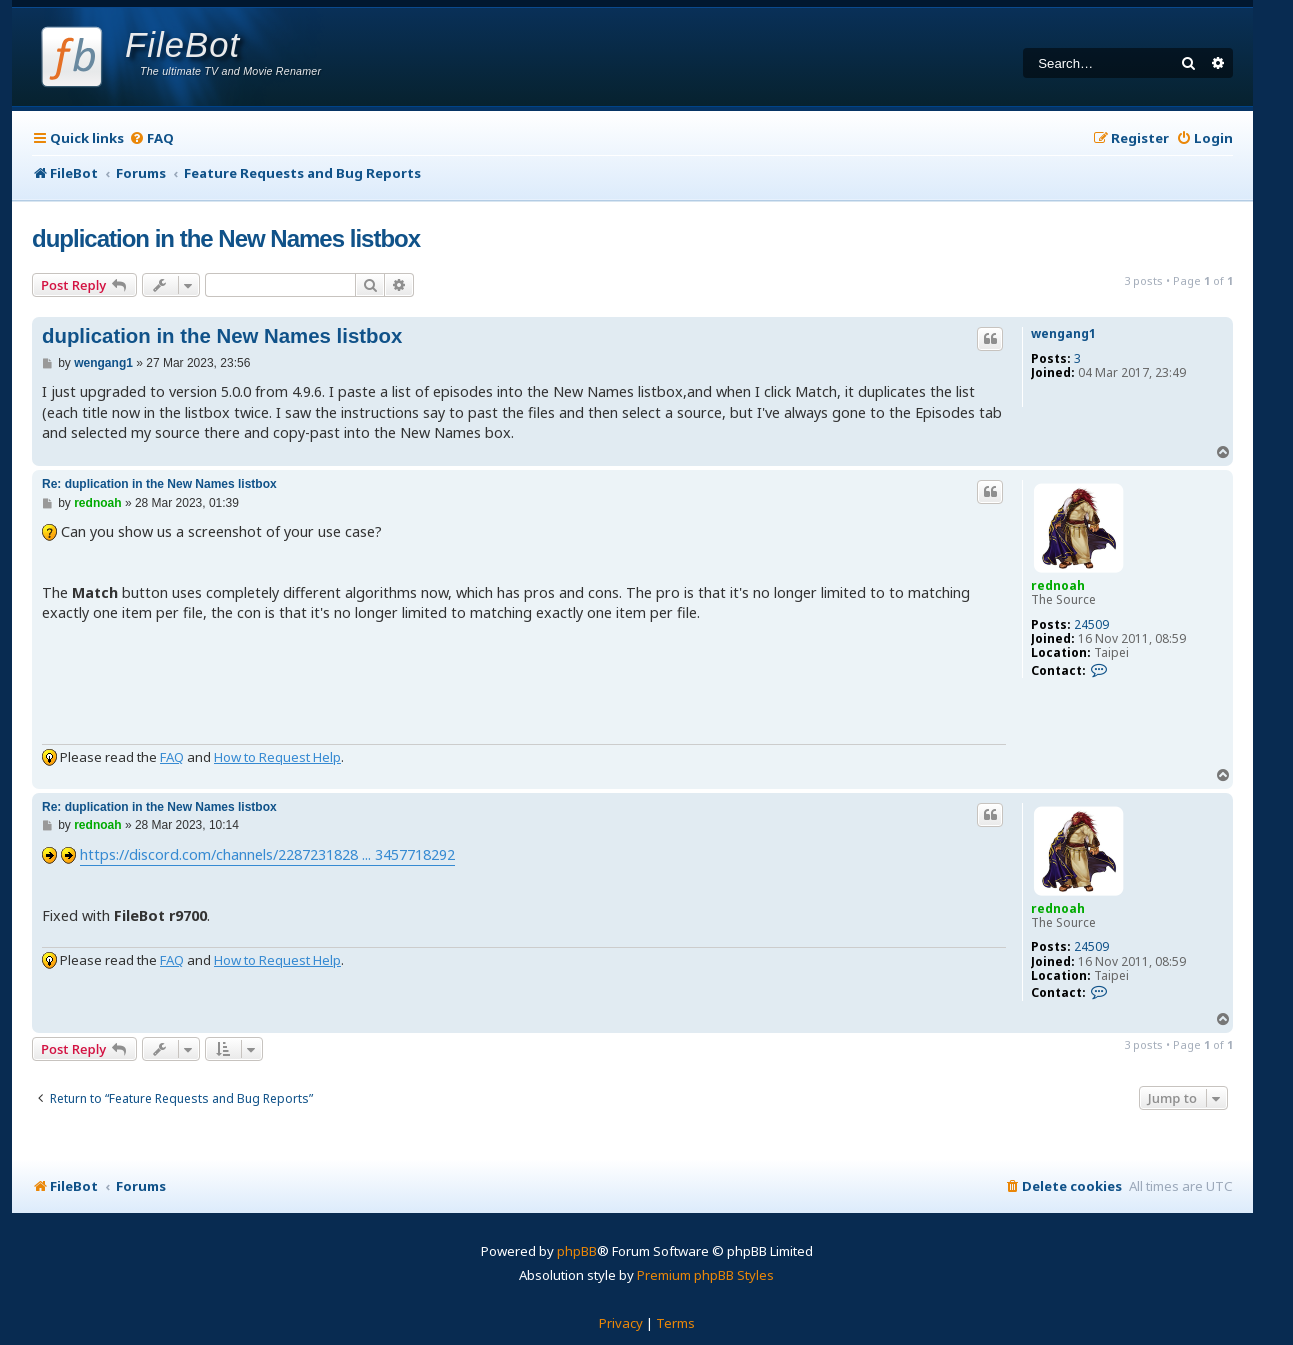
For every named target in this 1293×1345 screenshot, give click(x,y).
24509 (1091, 625)
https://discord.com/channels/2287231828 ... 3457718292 (267, 854)
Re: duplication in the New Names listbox (159, 484)
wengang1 (1063, 334)
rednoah (1058, 585)
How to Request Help (277, 757)
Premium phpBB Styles (705, 1275)
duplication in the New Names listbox (226, 238)
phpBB (577, 1251)
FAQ (172, 757)
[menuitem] (151, 138)
